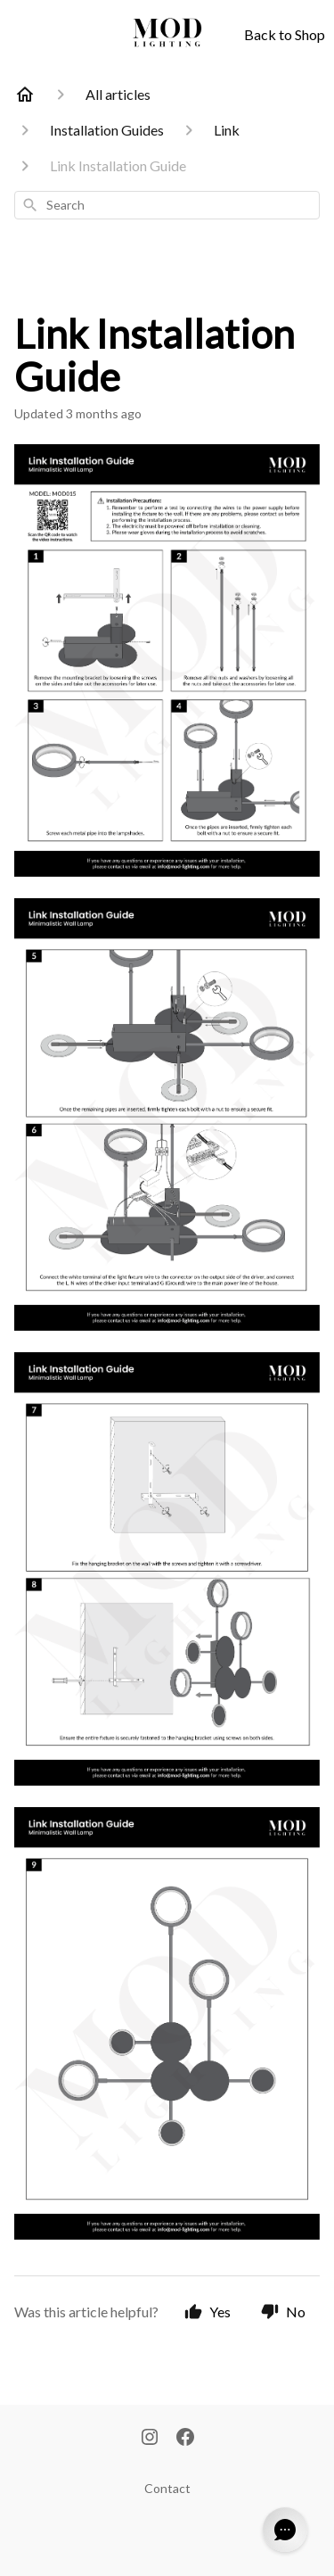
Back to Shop (284, 34)
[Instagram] (149, 2438)
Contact (167, 2488)
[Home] (25, 94)
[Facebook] (185, 2438)
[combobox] (167, 205)
